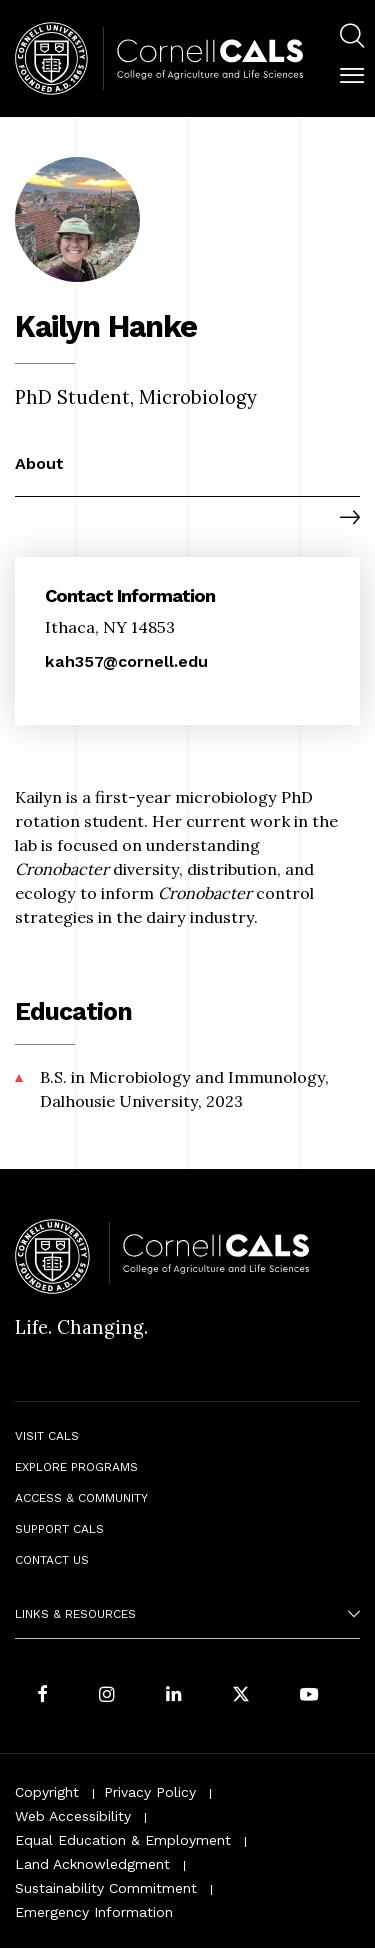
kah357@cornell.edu (126, 661)
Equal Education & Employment (123, 1840)
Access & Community (81, 1498)
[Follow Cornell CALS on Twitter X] (241, 1695)
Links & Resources (75, 1614)
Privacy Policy (150, 1792)
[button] (352, 76)
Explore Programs (76, 1467)
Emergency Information (94, 1912)
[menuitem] (352, 38)
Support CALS (59, 1529)
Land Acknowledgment (92, 1864)
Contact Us (52, 1560)
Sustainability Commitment (106, 1888)
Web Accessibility (73, 1816)
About (39, 463)
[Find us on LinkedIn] (174, 1695)
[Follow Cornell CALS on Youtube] (309, 1695)
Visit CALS (47, 1436)
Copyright (47, 1792)
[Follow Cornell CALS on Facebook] (42, 1695)
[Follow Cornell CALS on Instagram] (107, 1695)
